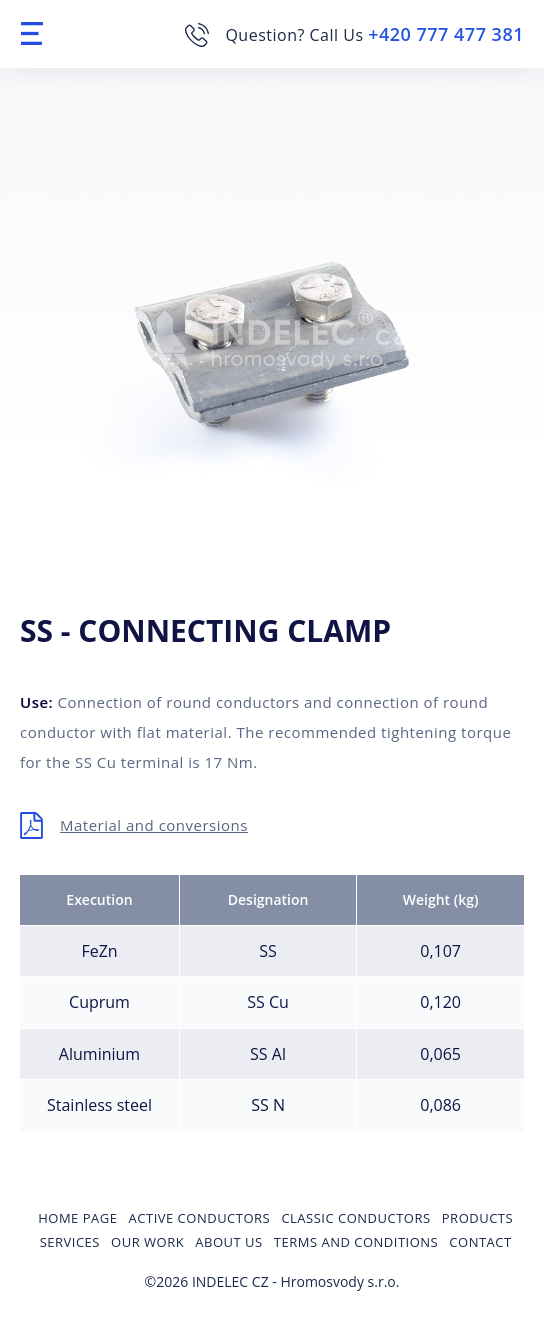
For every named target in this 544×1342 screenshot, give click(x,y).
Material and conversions (154, 825)
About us (228, 1242)
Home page (77, 1218)
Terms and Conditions (356, 1242)
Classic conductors (355, 1218)
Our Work (147, 1242)
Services (70, 1242)
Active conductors (200, 1218)
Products (477, 1218)
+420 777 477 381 (446, 34)
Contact (480, 1242)
